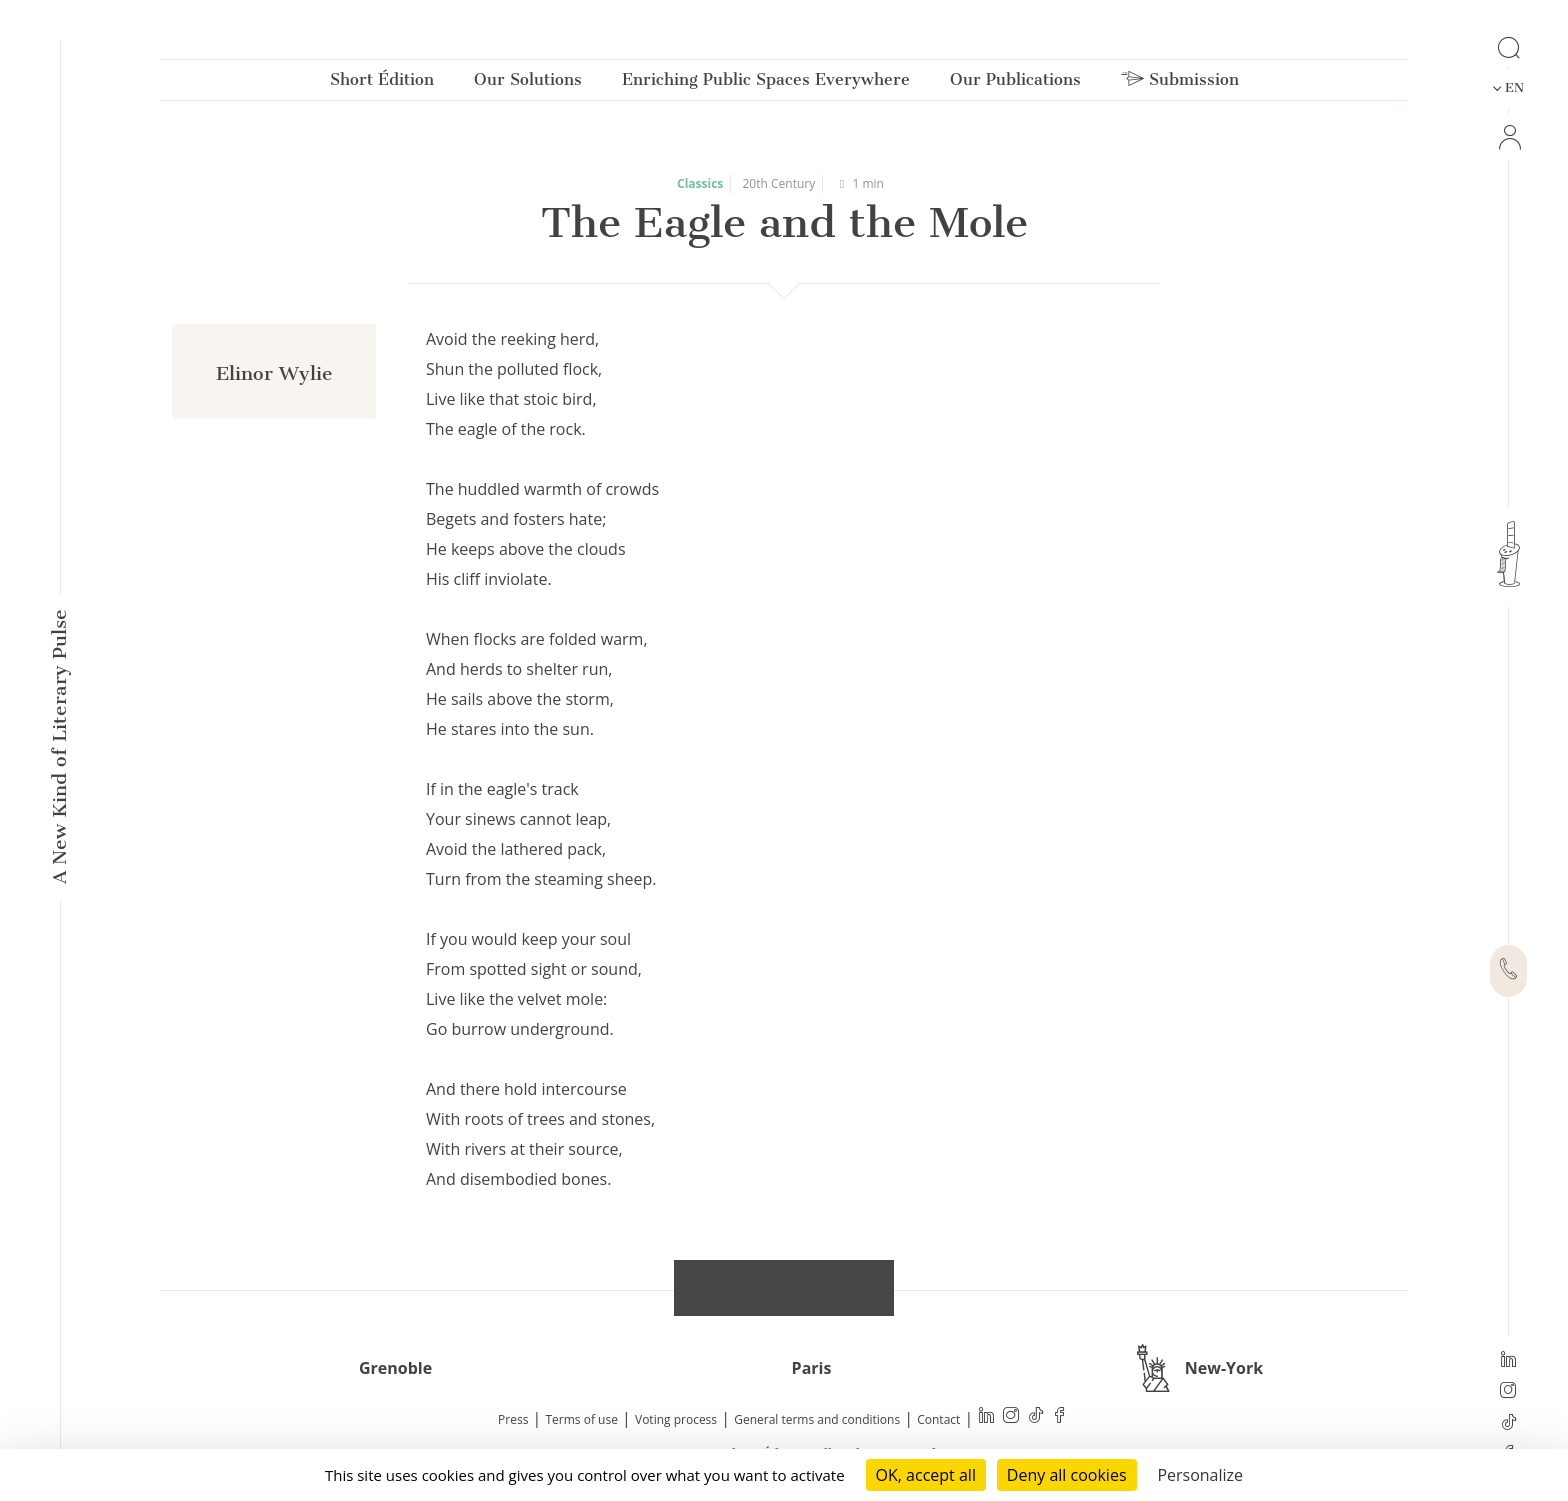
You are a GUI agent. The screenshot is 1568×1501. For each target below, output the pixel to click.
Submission (1180, 83)
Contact (938, 1419)
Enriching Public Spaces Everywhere (766, 83)
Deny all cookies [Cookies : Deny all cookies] (1067, 1475)
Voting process (676, 1419)
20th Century (779, 183)
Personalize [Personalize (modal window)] (1200, 1475)
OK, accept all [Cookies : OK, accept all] (926, 1475)
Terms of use (582, 1419)
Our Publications (1015, 83)
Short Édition (382, 83)
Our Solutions (528, 83)
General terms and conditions (817, 1419)
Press (513, 1419)
